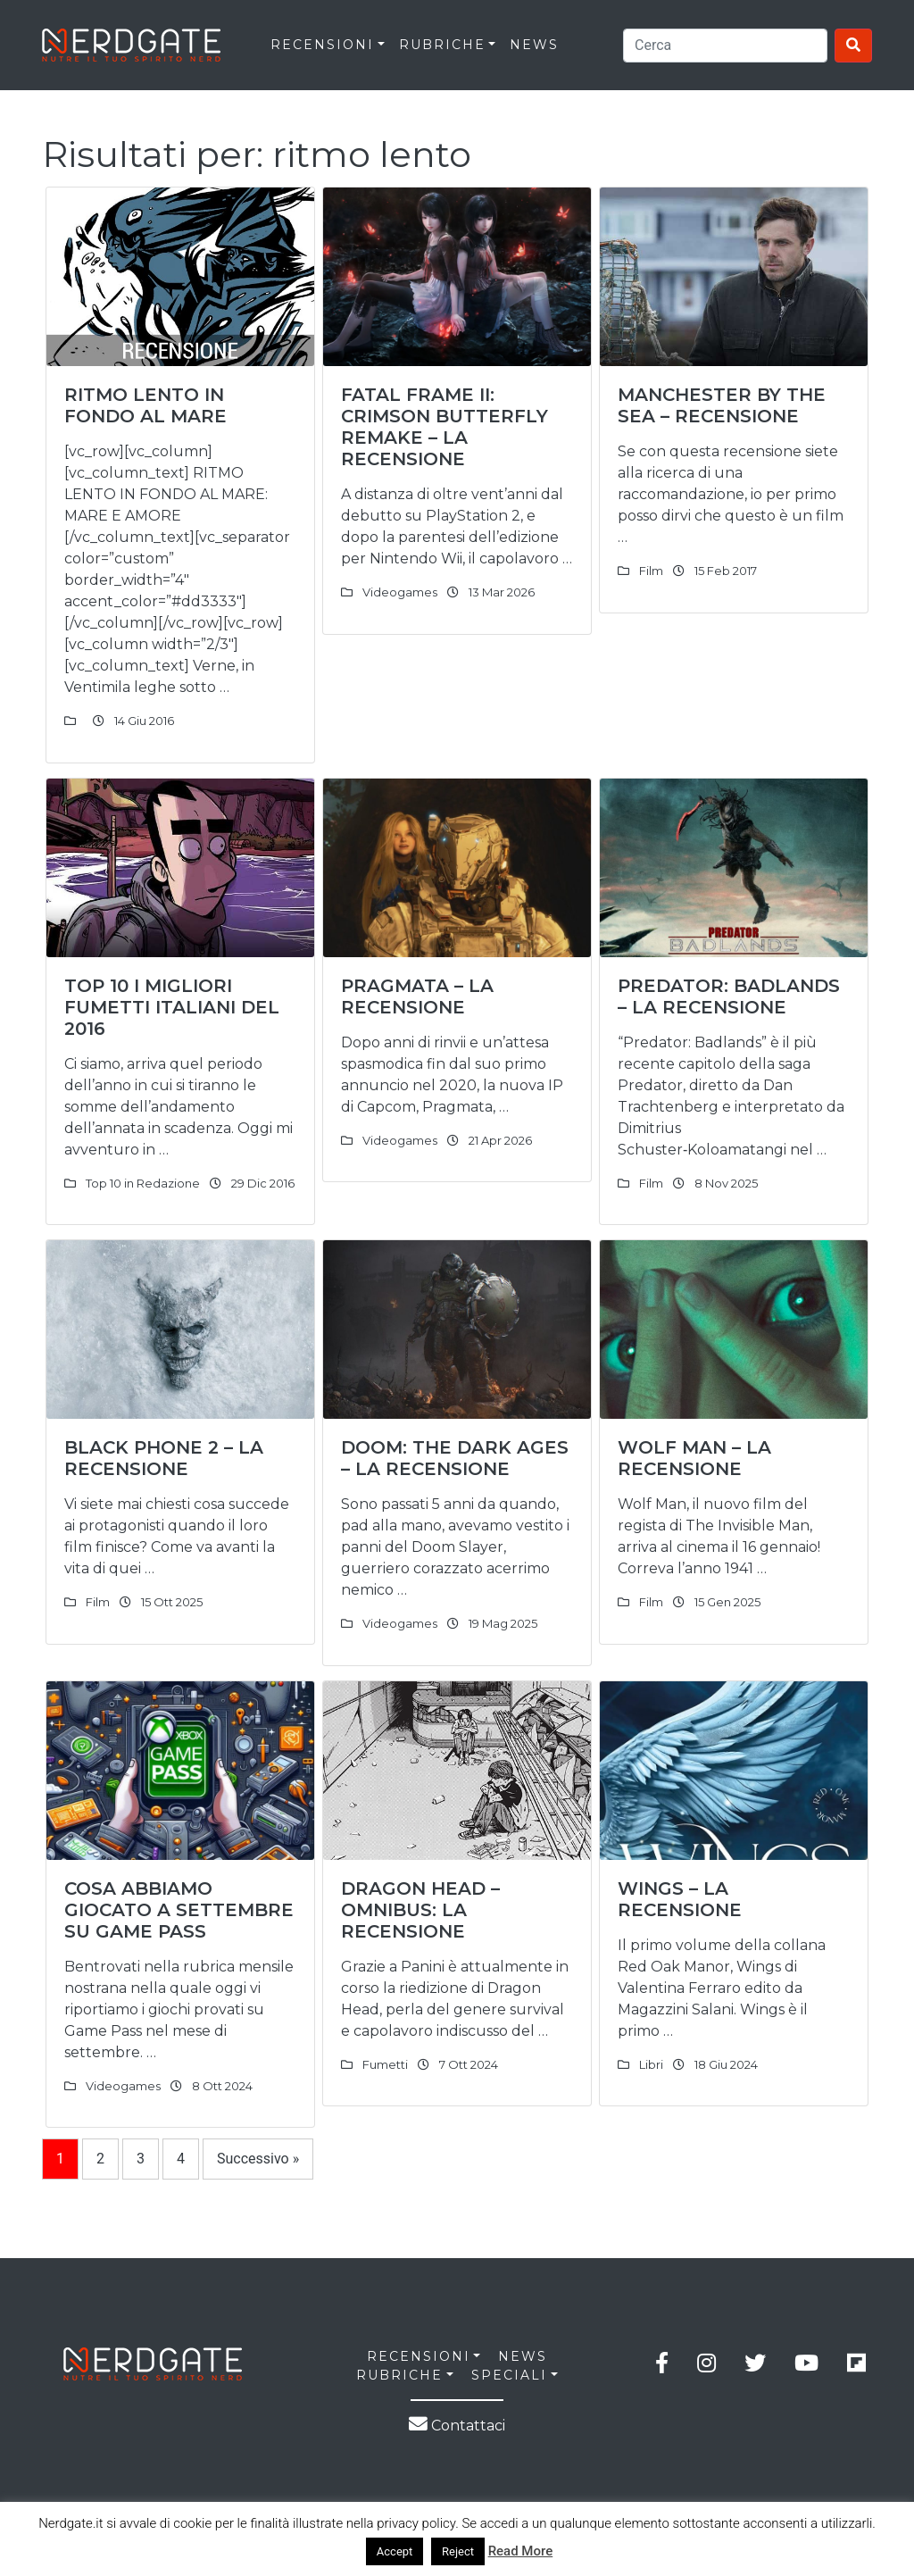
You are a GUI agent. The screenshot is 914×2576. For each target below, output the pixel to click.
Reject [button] (458, 2551)
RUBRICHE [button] (399, 2375)
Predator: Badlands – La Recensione (729, 996)
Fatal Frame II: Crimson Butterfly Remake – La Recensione (444, 427)
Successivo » (258, 2158)
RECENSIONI (322, 45)
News (534, 45)
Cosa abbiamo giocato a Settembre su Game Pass (179, 1910)
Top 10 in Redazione (143, 1183)
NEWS (522, 2356)
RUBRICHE (442, 45)
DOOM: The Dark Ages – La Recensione (455, 1458)
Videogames (399, 592)
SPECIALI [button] (509, 2375)
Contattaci (457, 2425)
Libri (651, 2064)
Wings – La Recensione (680, 1899)
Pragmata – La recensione (417, 996)
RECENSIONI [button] (418, 2356)
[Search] (725, 46)
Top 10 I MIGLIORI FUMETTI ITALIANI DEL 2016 (171, 1007)
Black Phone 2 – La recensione (163, 1458)
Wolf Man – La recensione (694, 1458)
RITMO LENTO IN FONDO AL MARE (145, 405)
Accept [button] (395, 2551)
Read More (520, 2551)
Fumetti (385, 2064)
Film (651, 570)
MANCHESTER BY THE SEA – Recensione (722, 405)
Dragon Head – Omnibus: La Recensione (420, 1910)
